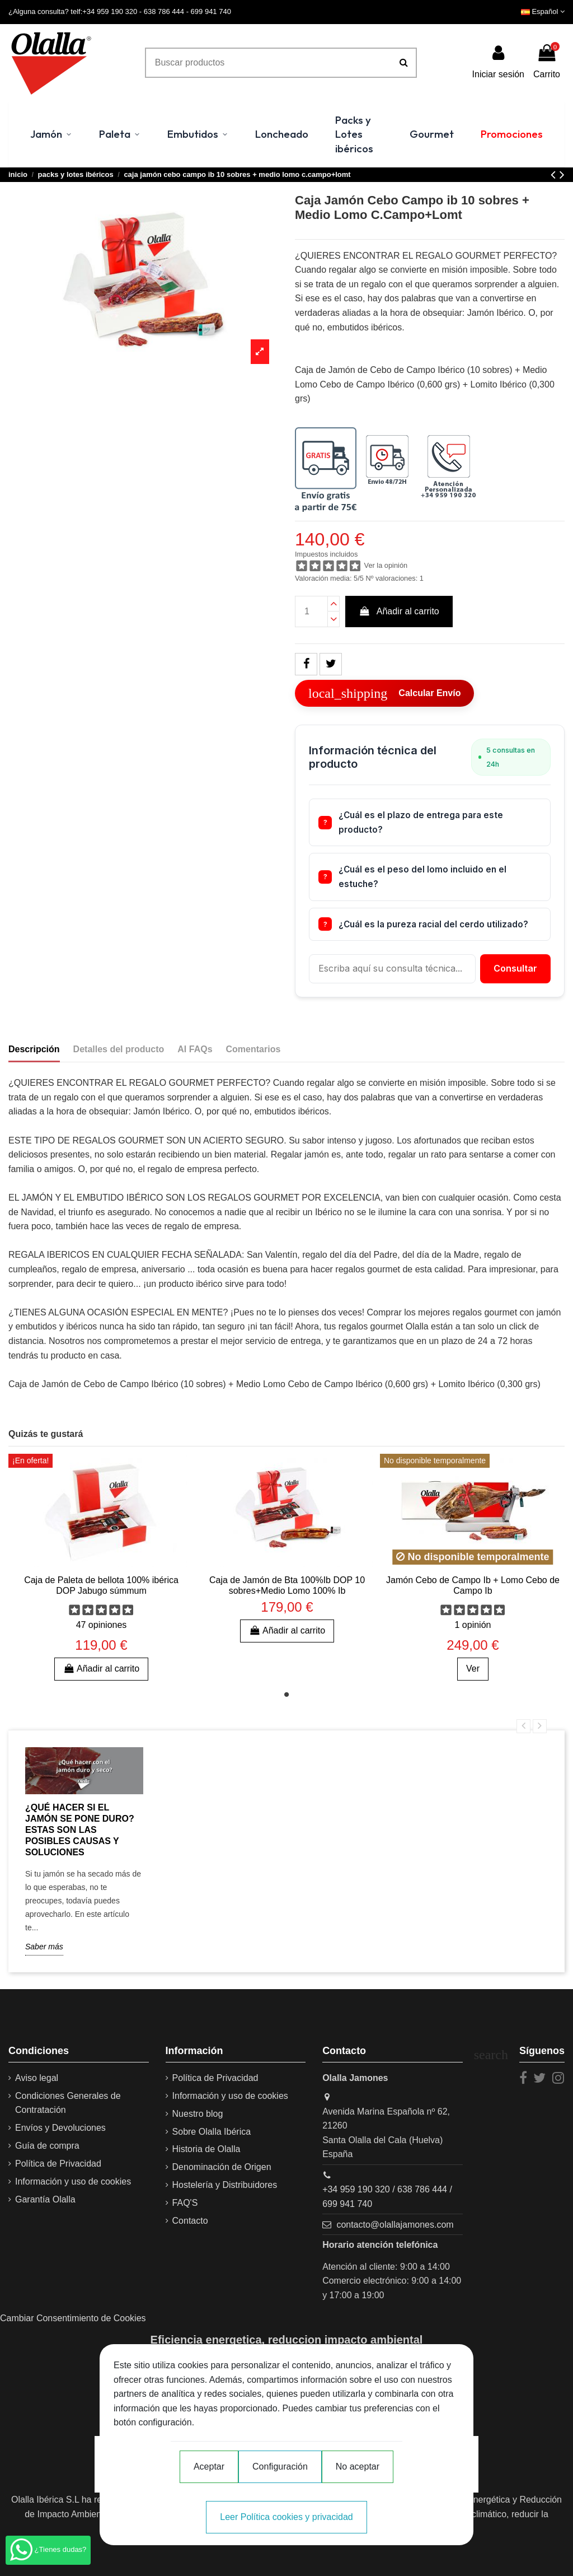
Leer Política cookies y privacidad (286, 2517)
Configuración (280, 2466)
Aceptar (209, 2466)
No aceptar (357, 2466)
